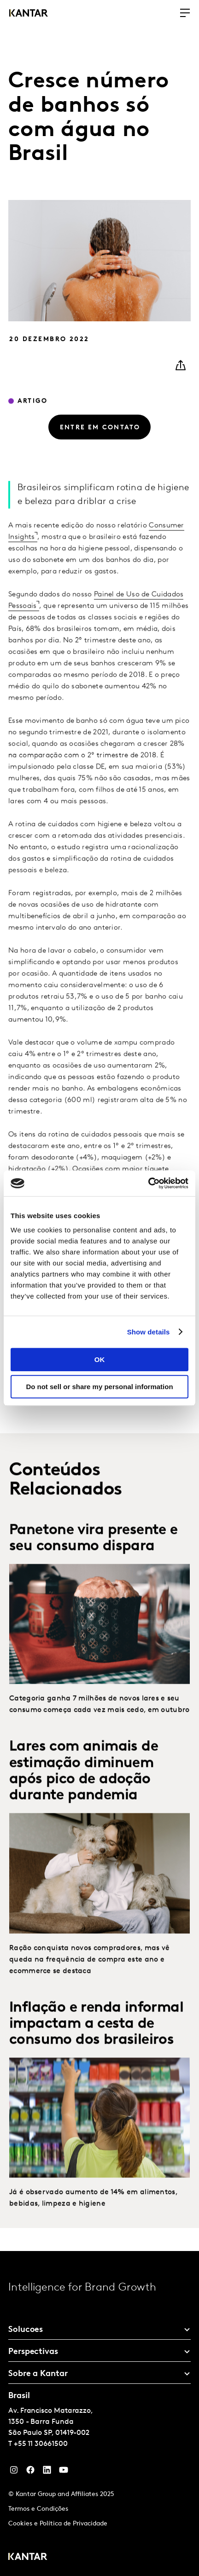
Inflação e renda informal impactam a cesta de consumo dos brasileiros (96, 2040)
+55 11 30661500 (41, 2444)
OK (99, 1359)
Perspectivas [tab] (33, 2352)
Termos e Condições (38, 2509)
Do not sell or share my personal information (99, 1387)
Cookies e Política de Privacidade (57, 2523)
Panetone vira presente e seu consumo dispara (93, 1555)
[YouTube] (47, 2472)
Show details (148, 1332)
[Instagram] (13, 2472)
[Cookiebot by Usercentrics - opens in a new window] (148, 1183)
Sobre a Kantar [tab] (38, 2374)
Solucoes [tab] (25, 2329)
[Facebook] (30, 2472)
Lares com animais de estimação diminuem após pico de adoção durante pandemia (83, 1788)
